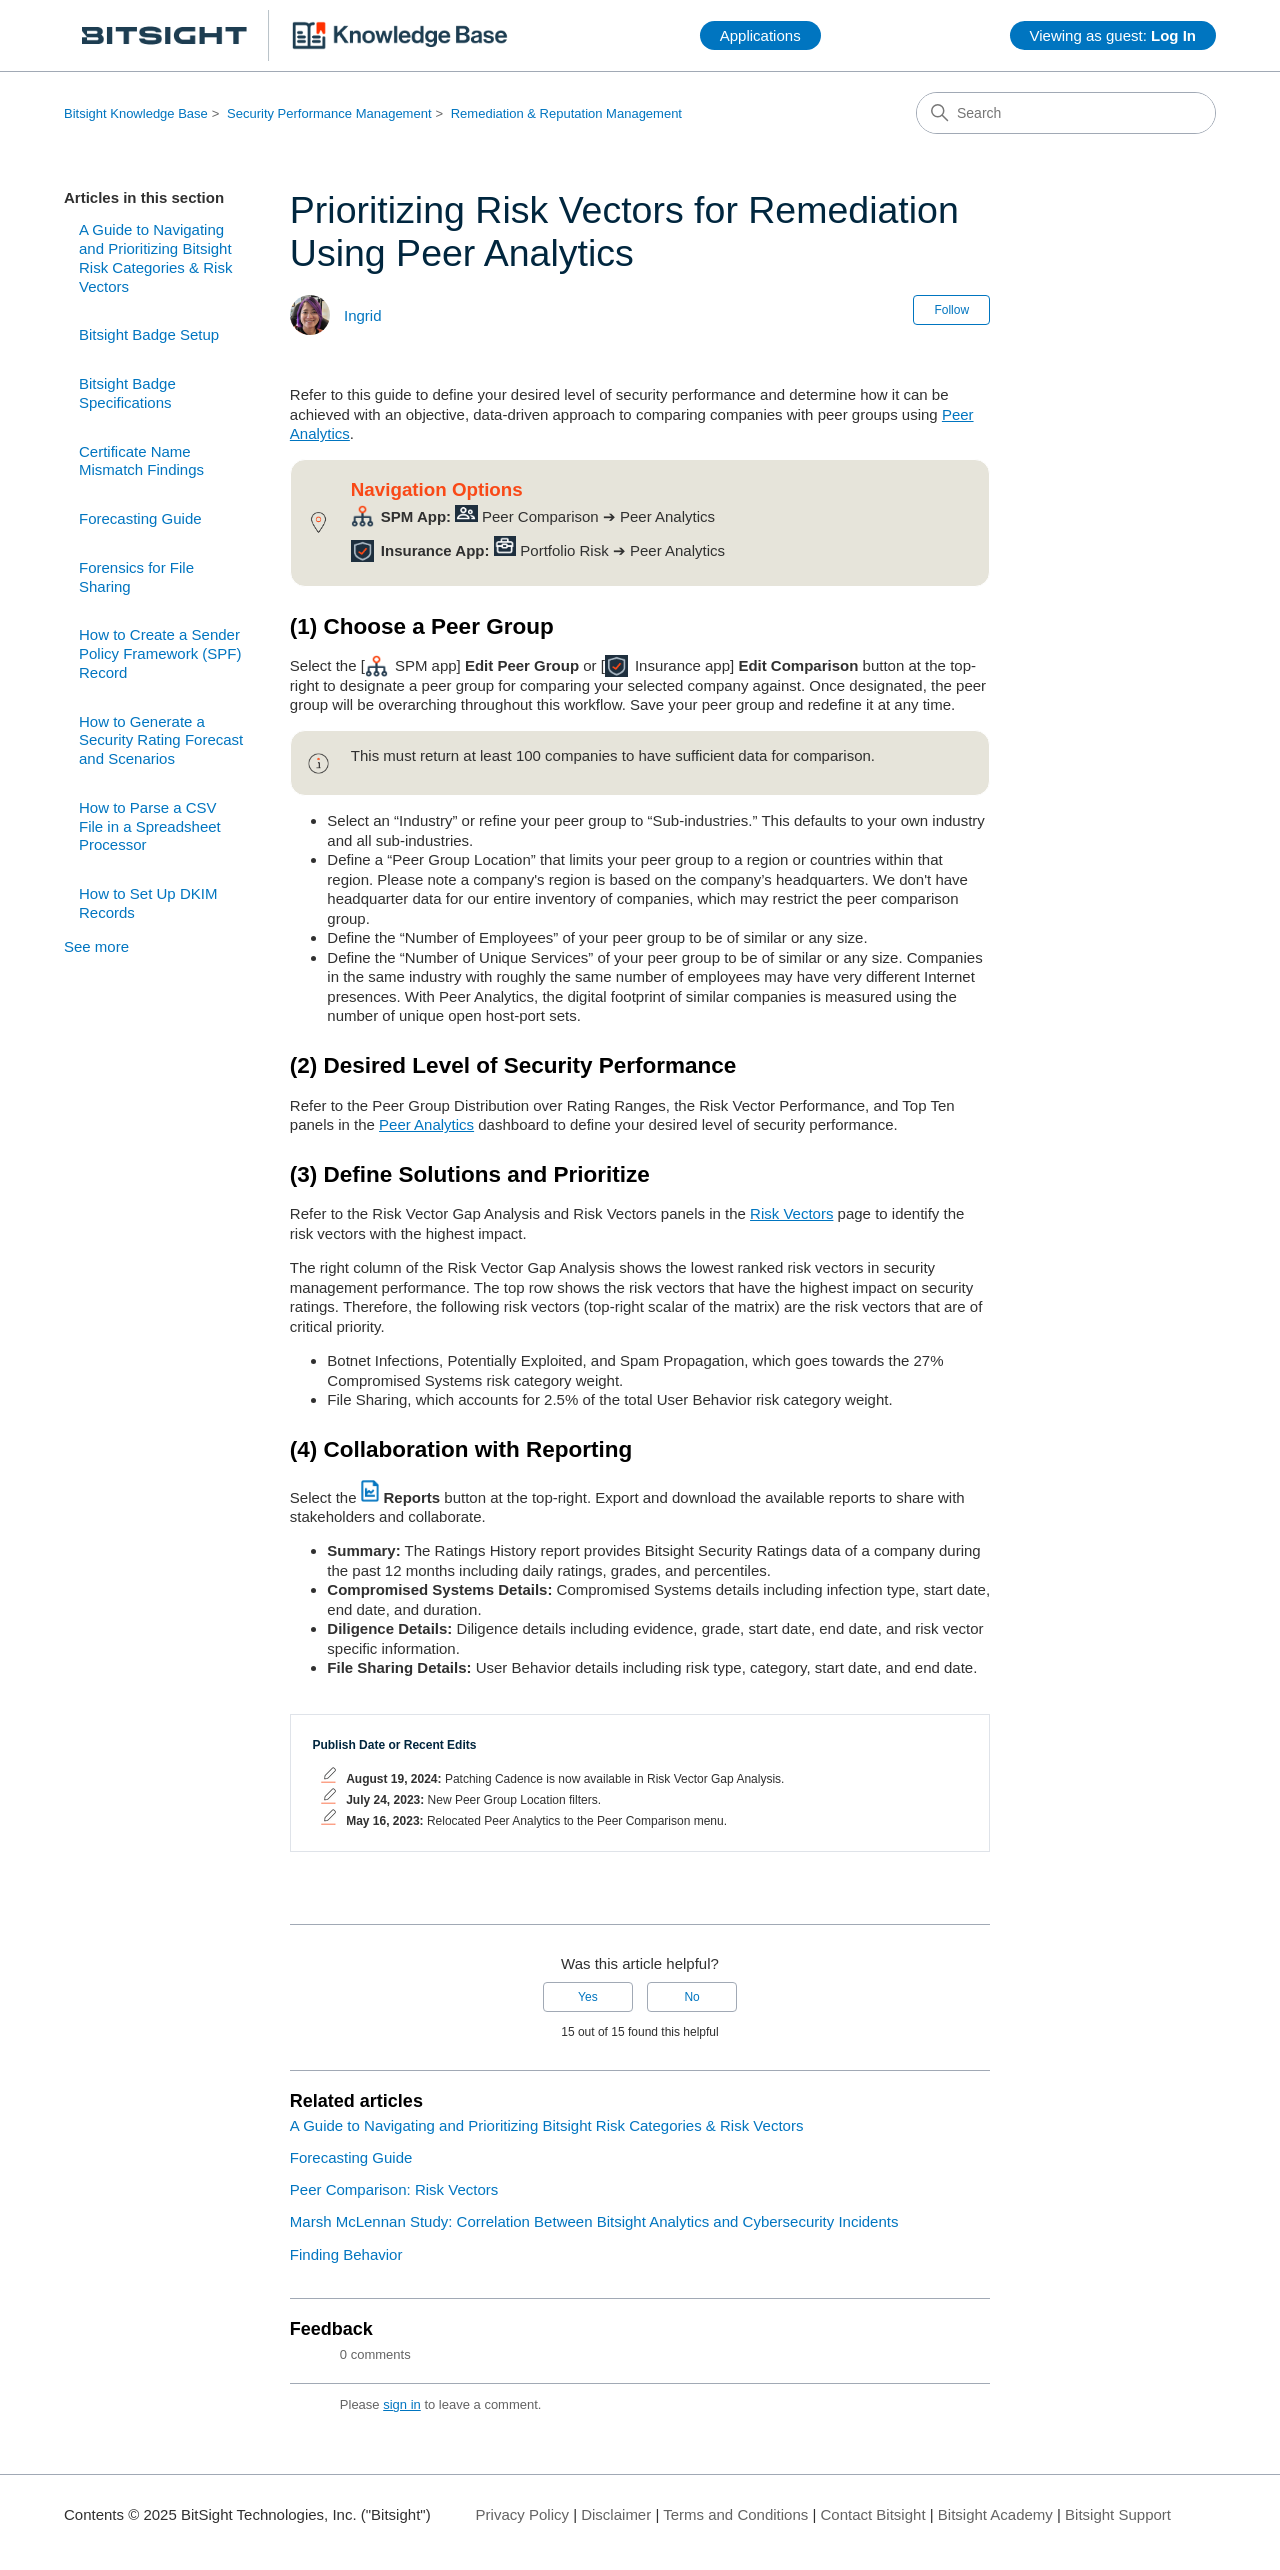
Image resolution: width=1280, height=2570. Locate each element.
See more (96, 946)
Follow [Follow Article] (951, 310)
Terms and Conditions (735, 2514)
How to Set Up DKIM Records (148, 903)
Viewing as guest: (1113, 35)
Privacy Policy (522, 2514)
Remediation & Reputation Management (566, 113)
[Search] (1066, 113)
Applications (760, 35)
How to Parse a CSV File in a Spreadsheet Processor (150, 826)
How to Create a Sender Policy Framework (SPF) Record (160, 653)
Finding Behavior (346, 2254)
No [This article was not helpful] (691, 1997)
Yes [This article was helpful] (588, 1997)
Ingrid (363, 315)
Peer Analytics (426, 1124)
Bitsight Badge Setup (149, 334)
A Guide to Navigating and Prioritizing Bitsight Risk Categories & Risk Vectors (155, 257)
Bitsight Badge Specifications (127, 393)
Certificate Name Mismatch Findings (141, 461)
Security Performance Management (329, 113)
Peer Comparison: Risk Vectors (394, 2189)
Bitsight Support (1118, 2514)
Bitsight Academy (995, 2514)
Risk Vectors (791, 1213)
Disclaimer (616, 2514)
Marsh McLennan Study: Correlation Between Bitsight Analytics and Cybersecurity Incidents (594, 2221)
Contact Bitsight (873, 2514)
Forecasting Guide (140, 518)
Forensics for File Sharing (136, 577)
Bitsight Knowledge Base (136, 113)
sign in (402, 2404)
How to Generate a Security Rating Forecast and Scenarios (161, 740)
